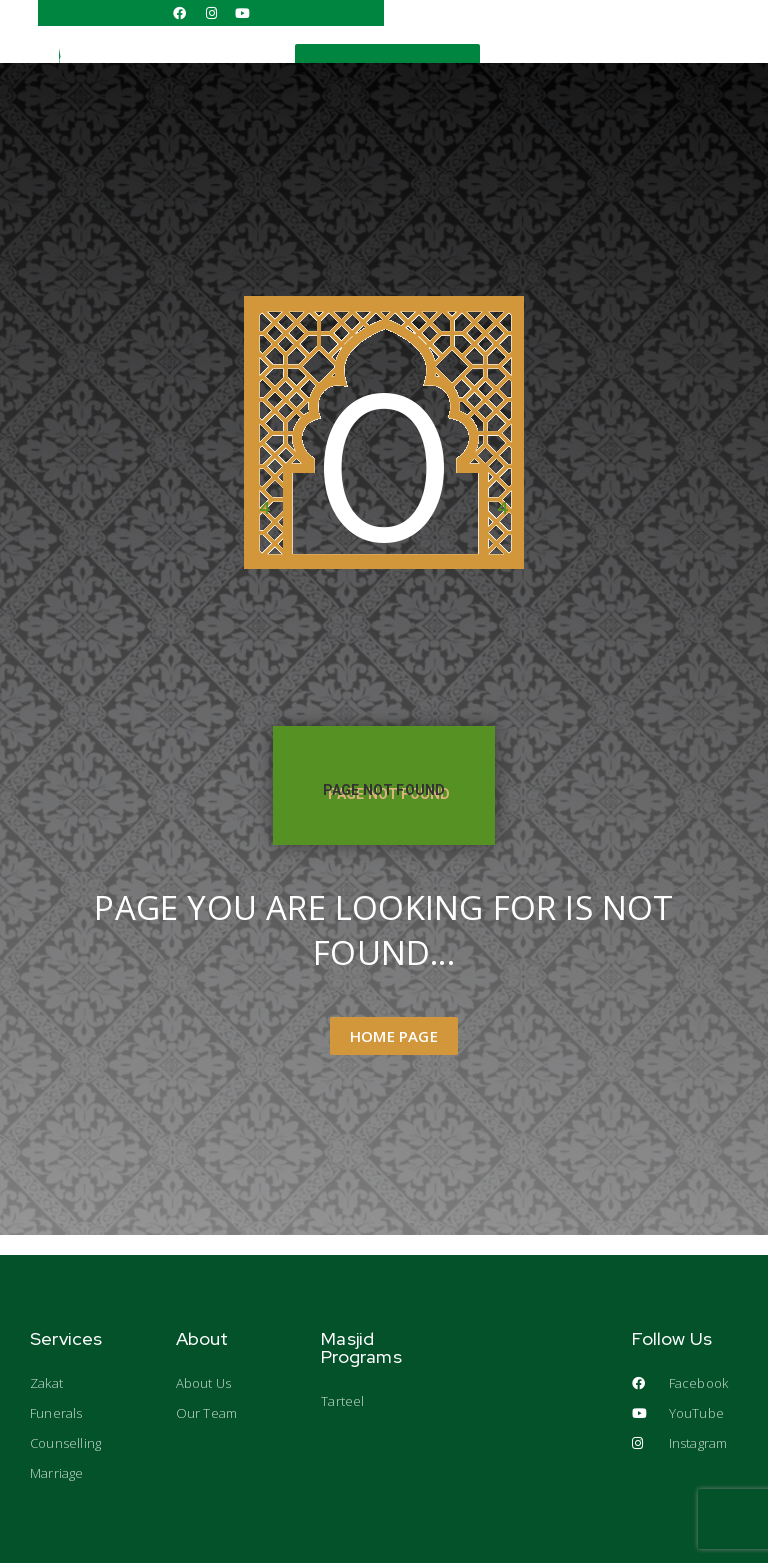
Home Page (394, 1036)
